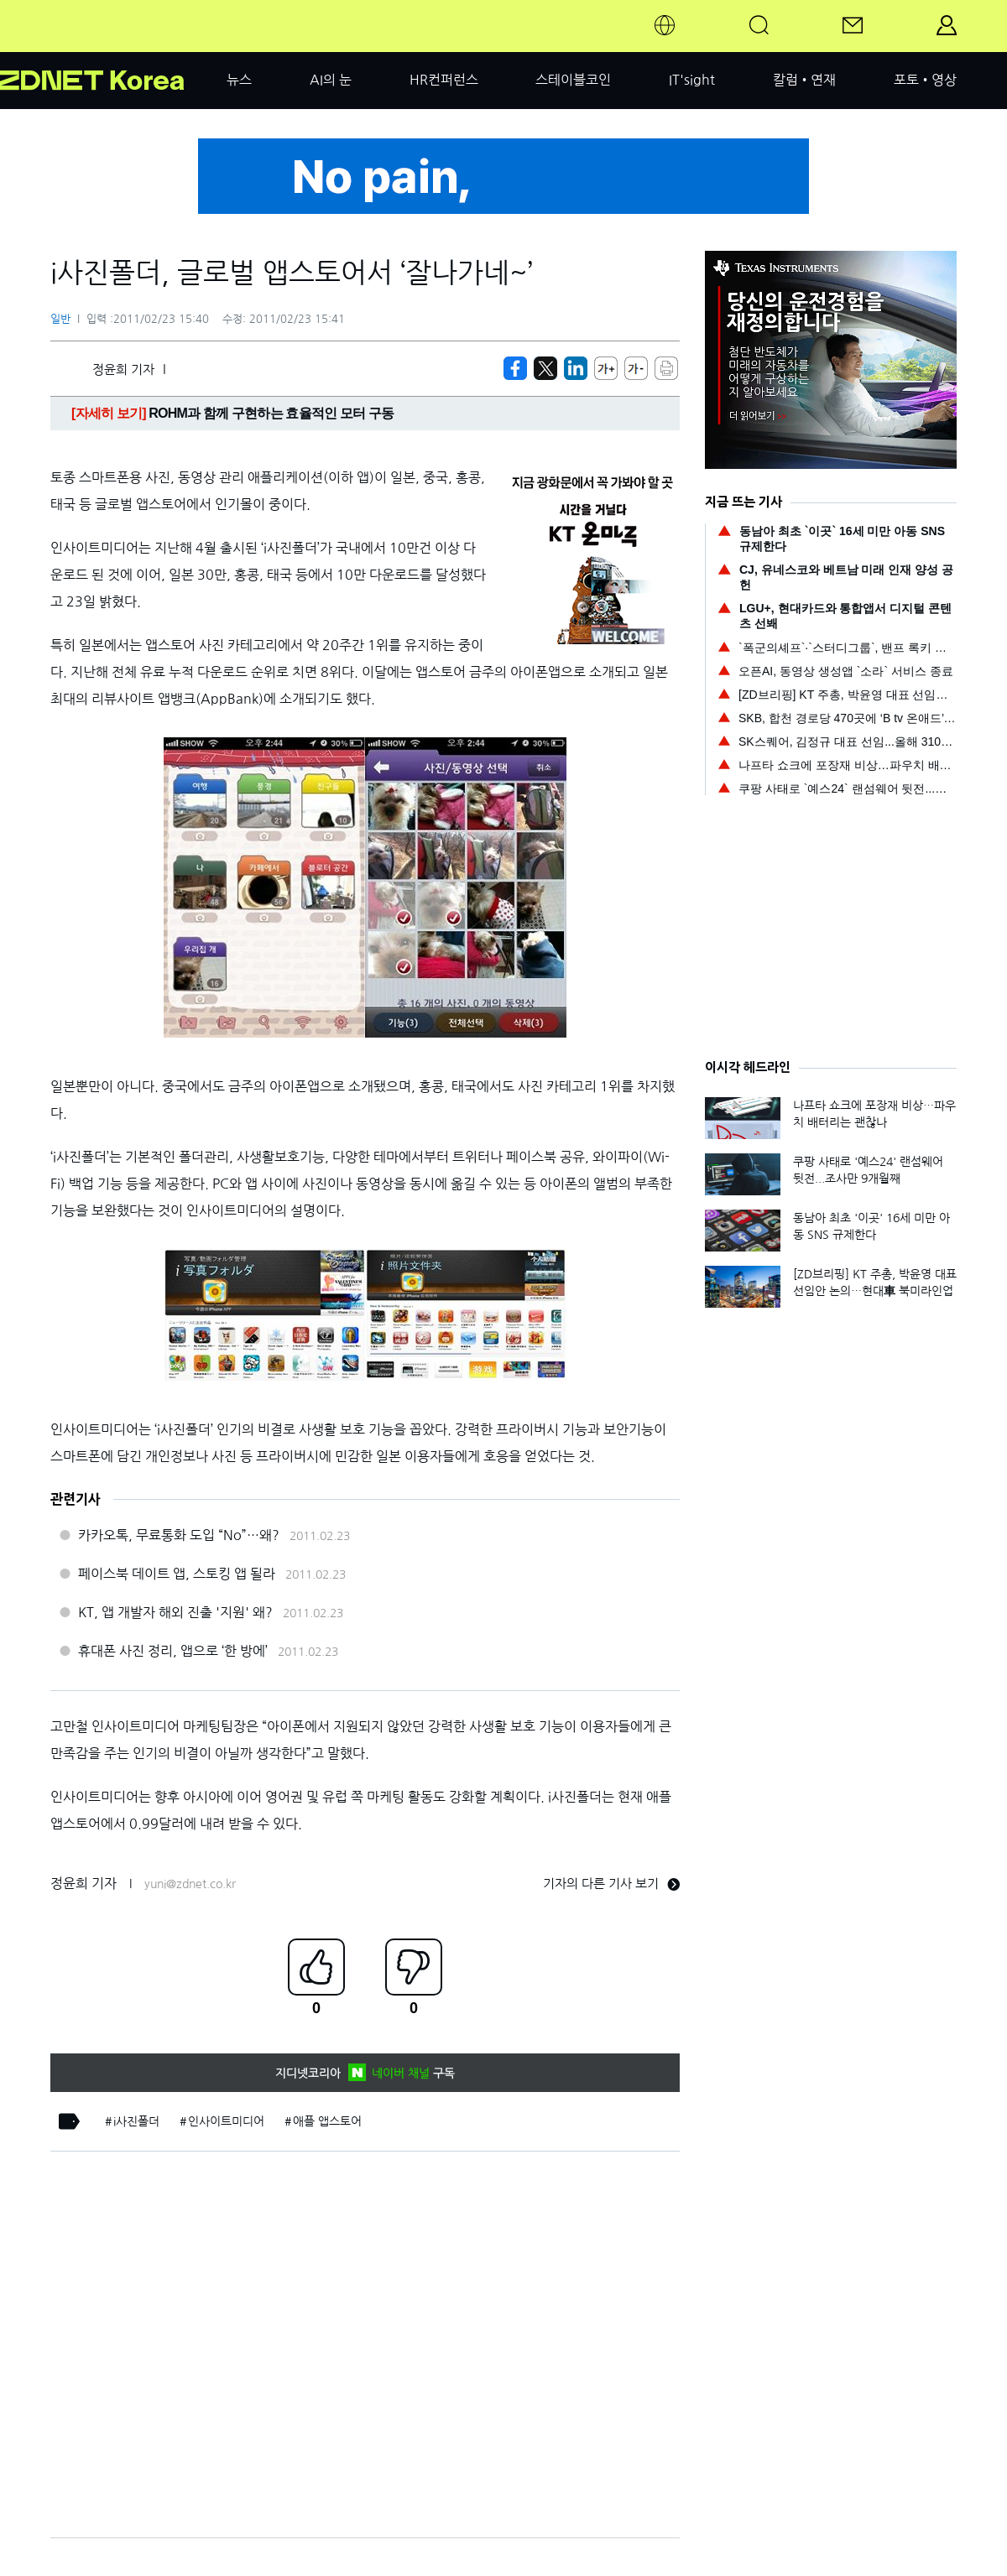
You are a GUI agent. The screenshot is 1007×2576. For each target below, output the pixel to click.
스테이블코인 (573, 79)
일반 (60, 319)
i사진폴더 (136, 2121)
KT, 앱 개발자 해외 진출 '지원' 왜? (175, 1612)
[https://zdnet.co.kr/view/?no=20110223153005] (515, 368)
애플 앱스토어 (327, 2121)
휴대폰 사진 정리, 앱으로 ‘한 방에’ (173, 1650)
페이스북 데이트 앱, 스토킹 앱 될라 (176, 1573)
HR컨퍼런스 (444, 79)
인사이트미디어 (226, 2121)
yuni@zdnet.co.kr (190, 1884)
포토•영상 (925, 79)
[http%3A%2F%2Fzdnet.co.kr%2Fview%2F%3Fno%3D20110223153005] (575, 368)
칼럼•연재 (804, 79)
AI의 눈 (331, 79)
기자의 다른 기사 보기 (611, 1883)
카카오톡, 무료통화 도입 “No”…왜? (178, 1535)
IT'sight (692, 79)
